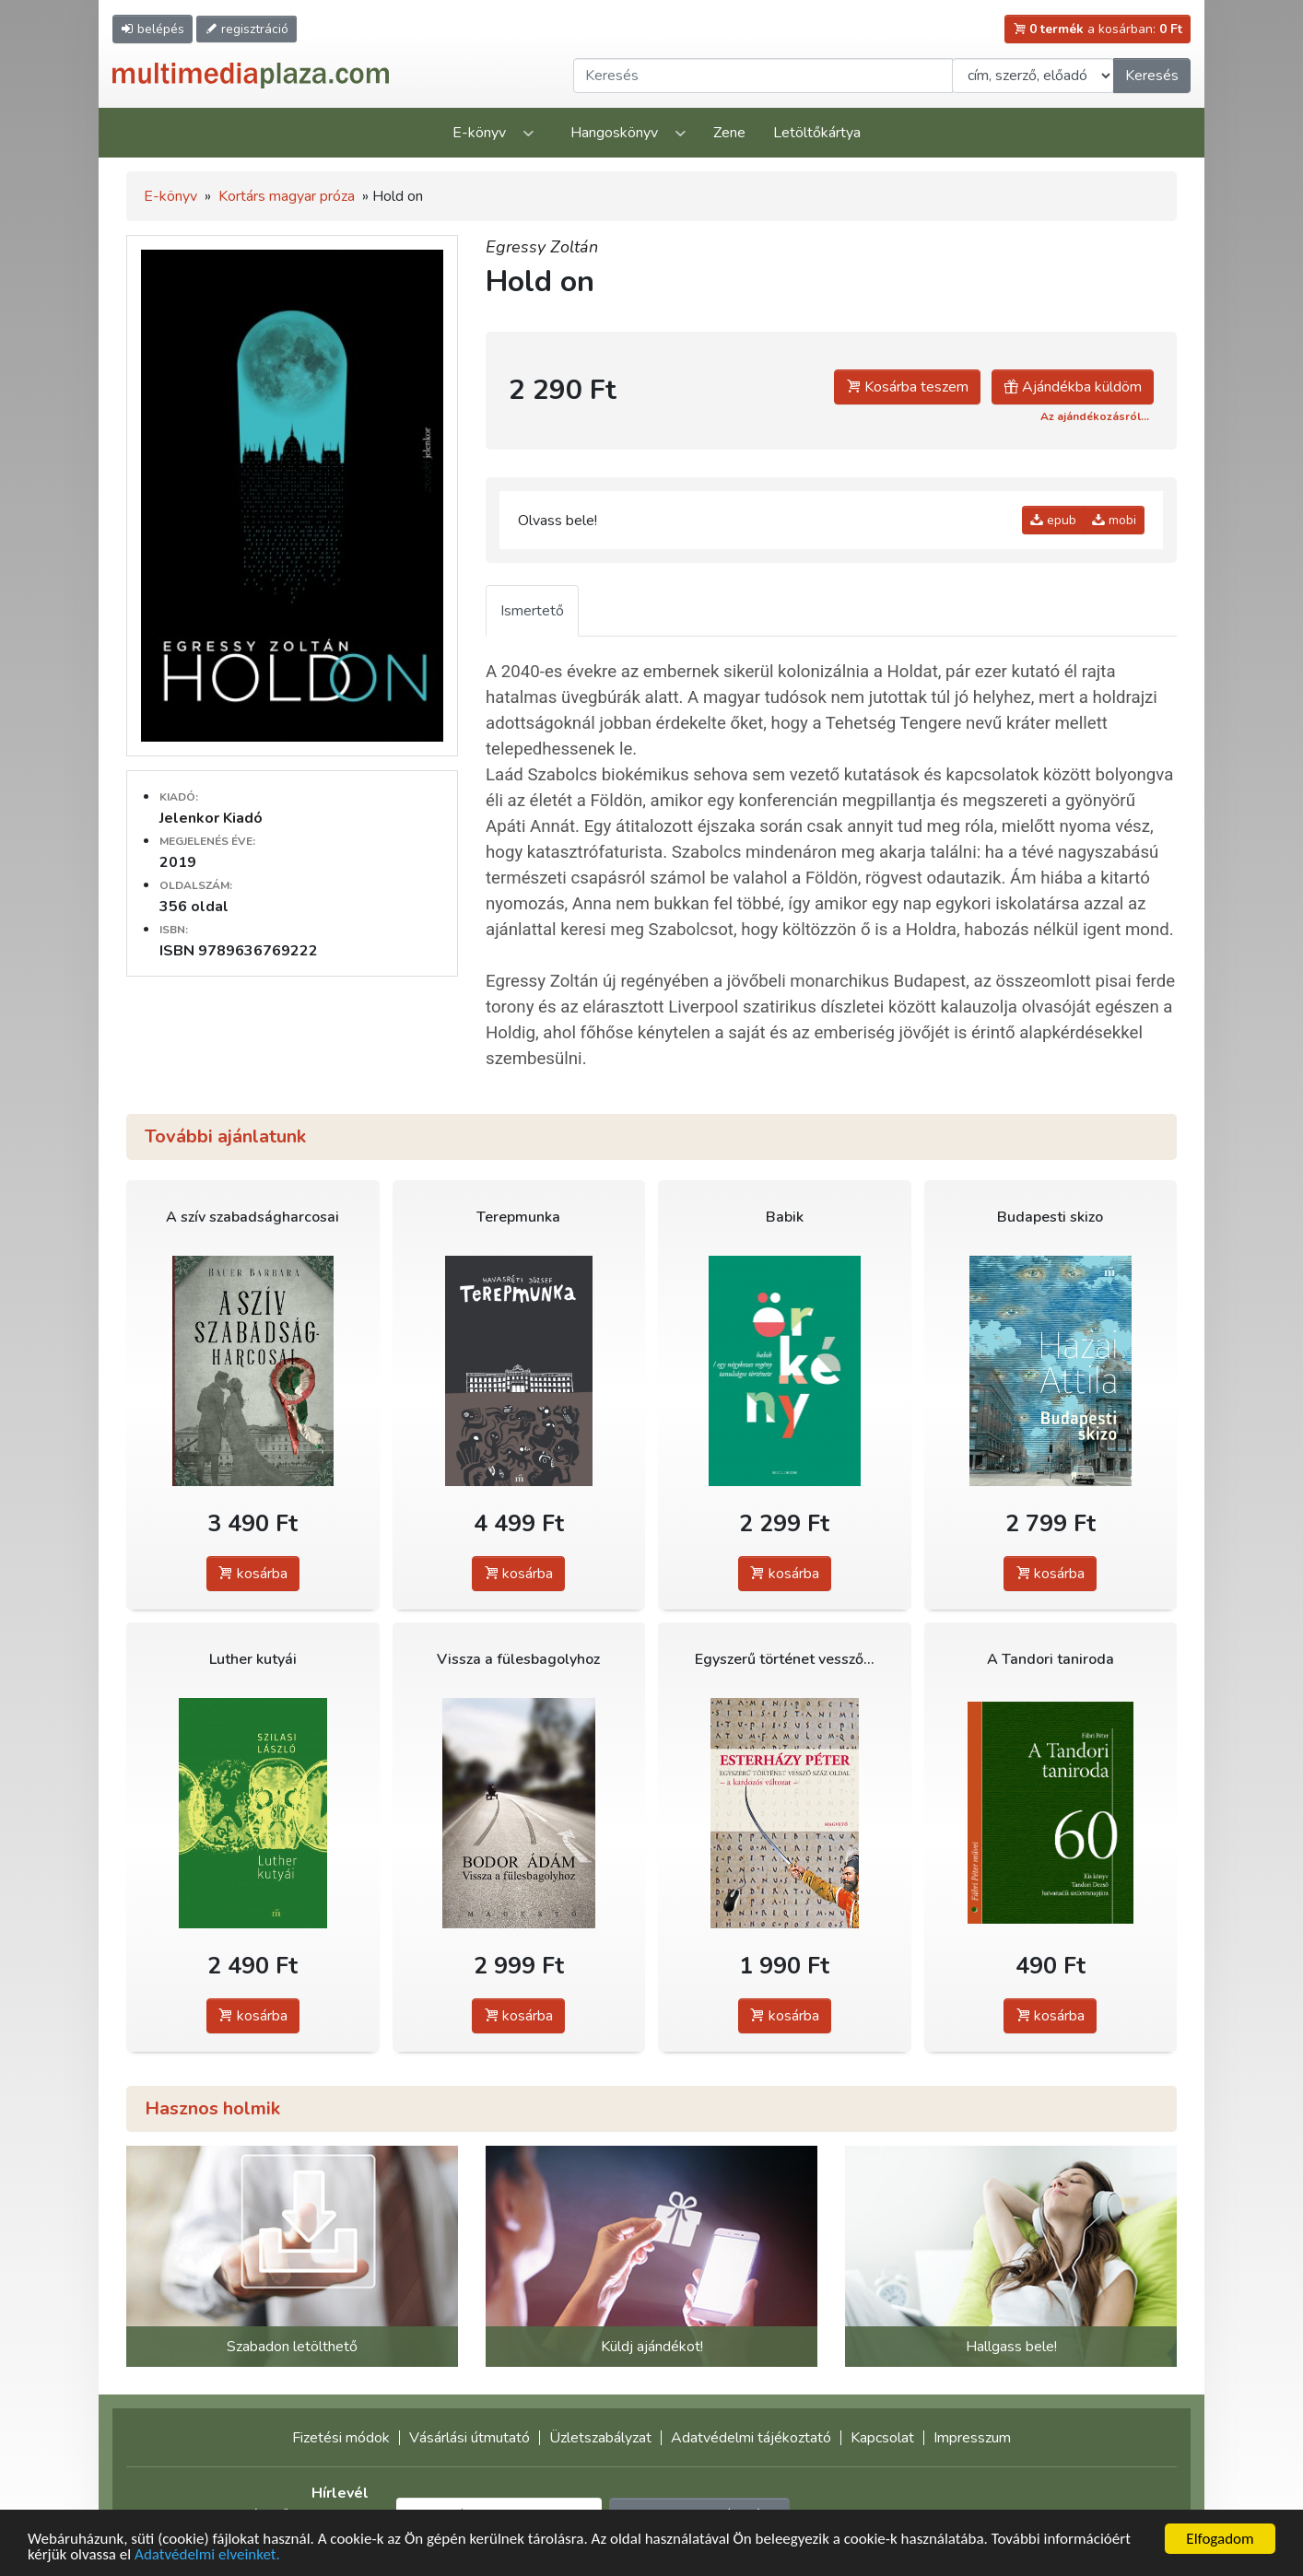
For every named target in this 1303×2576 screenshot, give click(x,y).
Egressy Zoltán (542, 247)
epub (1053, 520)
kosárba (253, 1573)
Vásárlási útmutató (469, 2438)
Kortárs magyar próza (286, 196)
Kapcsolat (882, 2438)
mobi (1114, 520)
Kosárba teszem (907, 387)
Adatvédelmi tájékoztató (751, 2438)
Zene (729, 133)
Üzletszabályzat (600, 2438)
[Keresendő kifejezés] (763, 75)
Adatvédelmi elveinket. (207, 2555)
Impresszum (972, 2438)
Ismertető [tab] (532, 611)
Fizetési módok (341, 2438)
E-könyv (479, 133)
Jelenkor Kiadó (211, 818)
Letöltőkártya (817, 133)
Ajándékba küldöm (1073, 387)
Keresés (1152, 75)
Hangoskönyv (614, 133)
